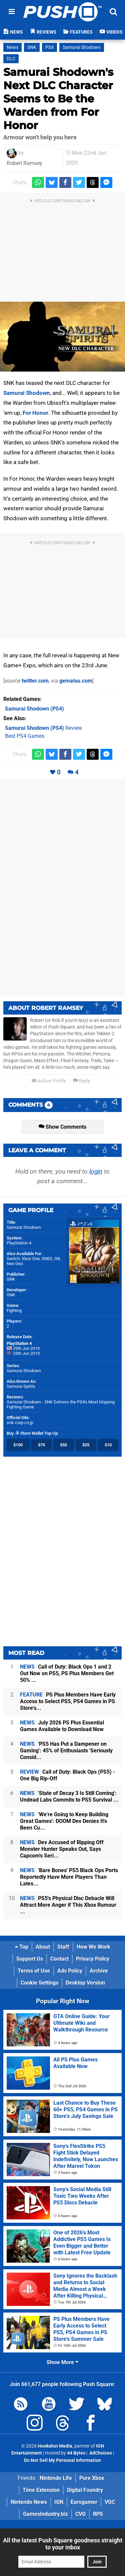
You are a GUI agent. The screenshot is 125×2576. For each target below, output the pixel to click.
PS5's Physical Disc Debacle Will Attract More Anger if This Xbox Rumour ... (68, 1905)
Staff (63, 1947)
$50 (63, 1444)
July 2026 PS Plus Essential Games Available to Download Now (62, 1725)
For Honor (35, 412)
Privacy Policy (92, 1959)
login (95, 1171)
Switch (13, 1258)
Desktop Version (85, 1983)
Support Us (29, 1959)
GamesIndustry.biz (45, 2514)
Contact (59, 1959)
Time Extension (41, 2490)
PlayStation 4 (19, 1242)
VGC (110, 2502)
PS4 (49, 47)
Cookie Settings (39, 1983)
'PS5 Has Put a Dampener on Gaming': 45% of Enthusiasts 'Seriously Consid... (66, 1750)
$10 (108, 1444)
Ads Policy (69, 1971)
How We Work (93, 1947)
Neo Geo (15, 1263)
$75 (41, 1444)
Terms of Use (34, 1971)
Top (21, 1947)
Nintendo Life (56, 2478)
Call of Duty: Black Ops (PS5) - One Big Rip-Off (67, 1775)
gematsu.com (75, 681)
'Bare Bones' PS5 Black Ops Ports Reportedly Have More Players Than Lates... (69, 1877)
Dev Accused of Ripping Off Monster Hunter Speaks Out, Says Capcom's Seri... (62, 1849)
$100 (18, 1444)
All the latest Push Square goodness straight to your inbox (62, 2544)
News (12, 47)
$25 (85, 1444)
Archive (99, 1971)
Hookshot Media (55, 2446)
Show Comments (62, 1127)
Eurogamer (84, 2502)
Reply (81, 1081)
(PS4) (34, 709)
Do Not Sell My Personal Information (62, 2460)
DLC (11, 59)
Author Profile (49, 1081)
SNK (31, 47)
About (43, 1947)
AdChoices (100, 2453)
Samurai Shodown (82, 47)
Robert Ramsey (24, 163)
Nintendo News (29, 2502)
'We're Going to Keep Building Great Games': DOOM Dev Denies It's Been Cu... (64, 1821)
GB (57, 1258)
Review (43, 728)
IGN (58, 2502)
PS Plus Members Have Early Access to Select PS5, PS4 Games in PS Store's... (68, 1701)
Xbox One (31, 1258)
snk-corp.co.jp (20, 1422)
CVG (80, 2514)
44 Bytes (76, 2453)
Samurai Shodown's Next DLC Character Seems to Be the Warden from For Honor (58, 99)
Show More (62, 2362)
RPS (98, 2514)
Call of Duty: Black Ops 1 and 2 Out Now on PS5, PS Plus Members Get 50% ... (67, 1673)
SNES (47, 1258)
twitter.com (35, 681)
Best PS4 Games (24, 736)
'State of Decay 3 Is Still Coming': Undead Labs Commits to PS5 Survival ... (69, 1796)
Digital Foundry (85, 2490)
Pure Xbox (91, 2478)
